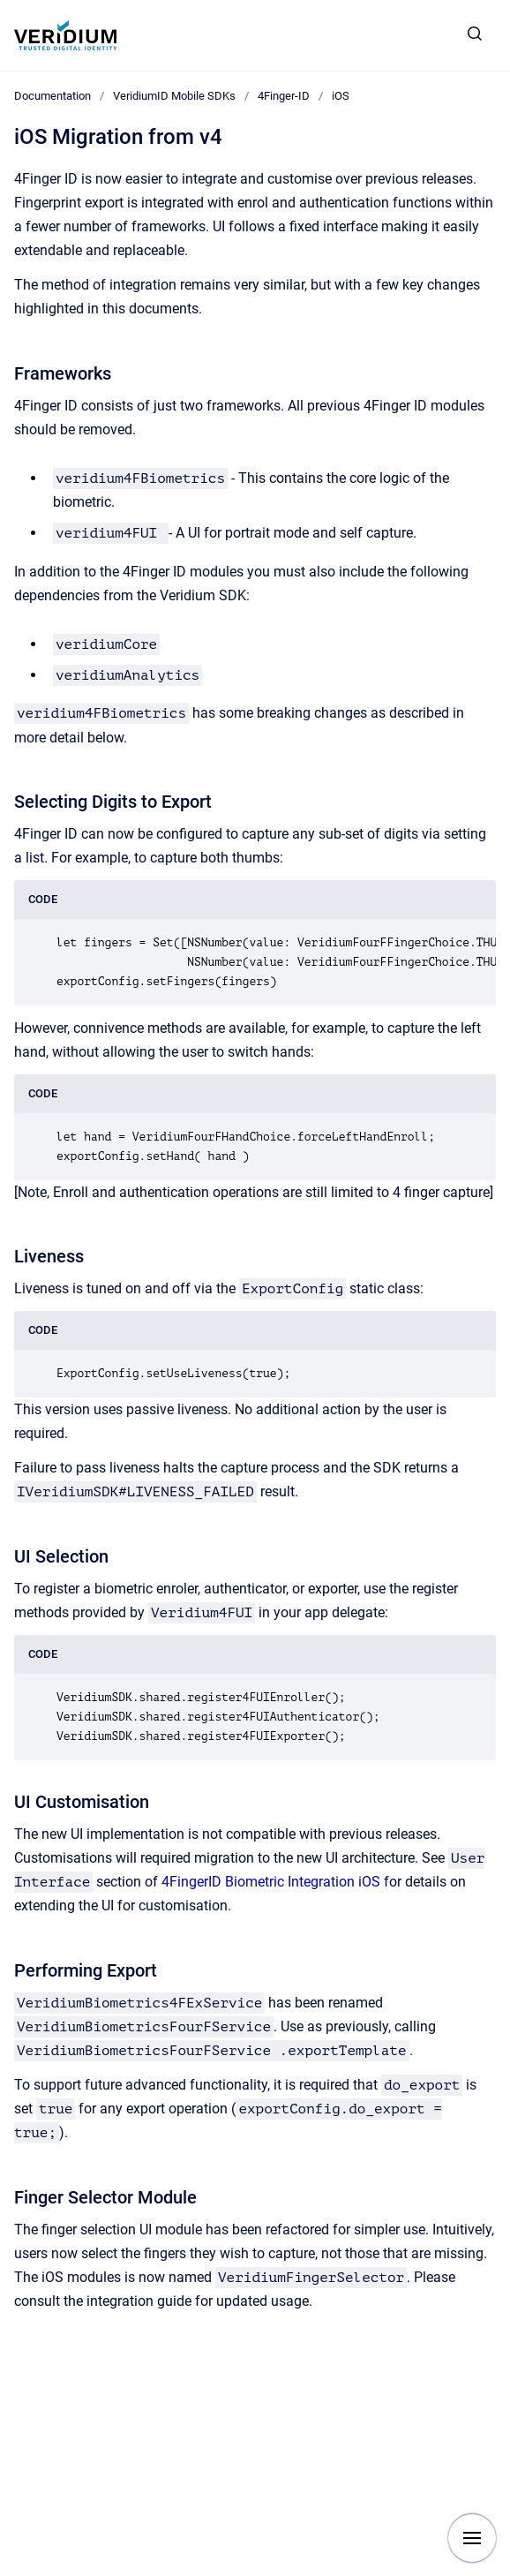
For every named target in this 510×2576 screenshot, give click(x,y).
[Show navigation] (472, 2538)
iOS (340, 95)
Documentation (52, 95)
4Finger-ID (284, 95)
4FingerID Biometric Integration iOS (270, 1881)
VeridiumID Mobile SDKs (174, 95)
